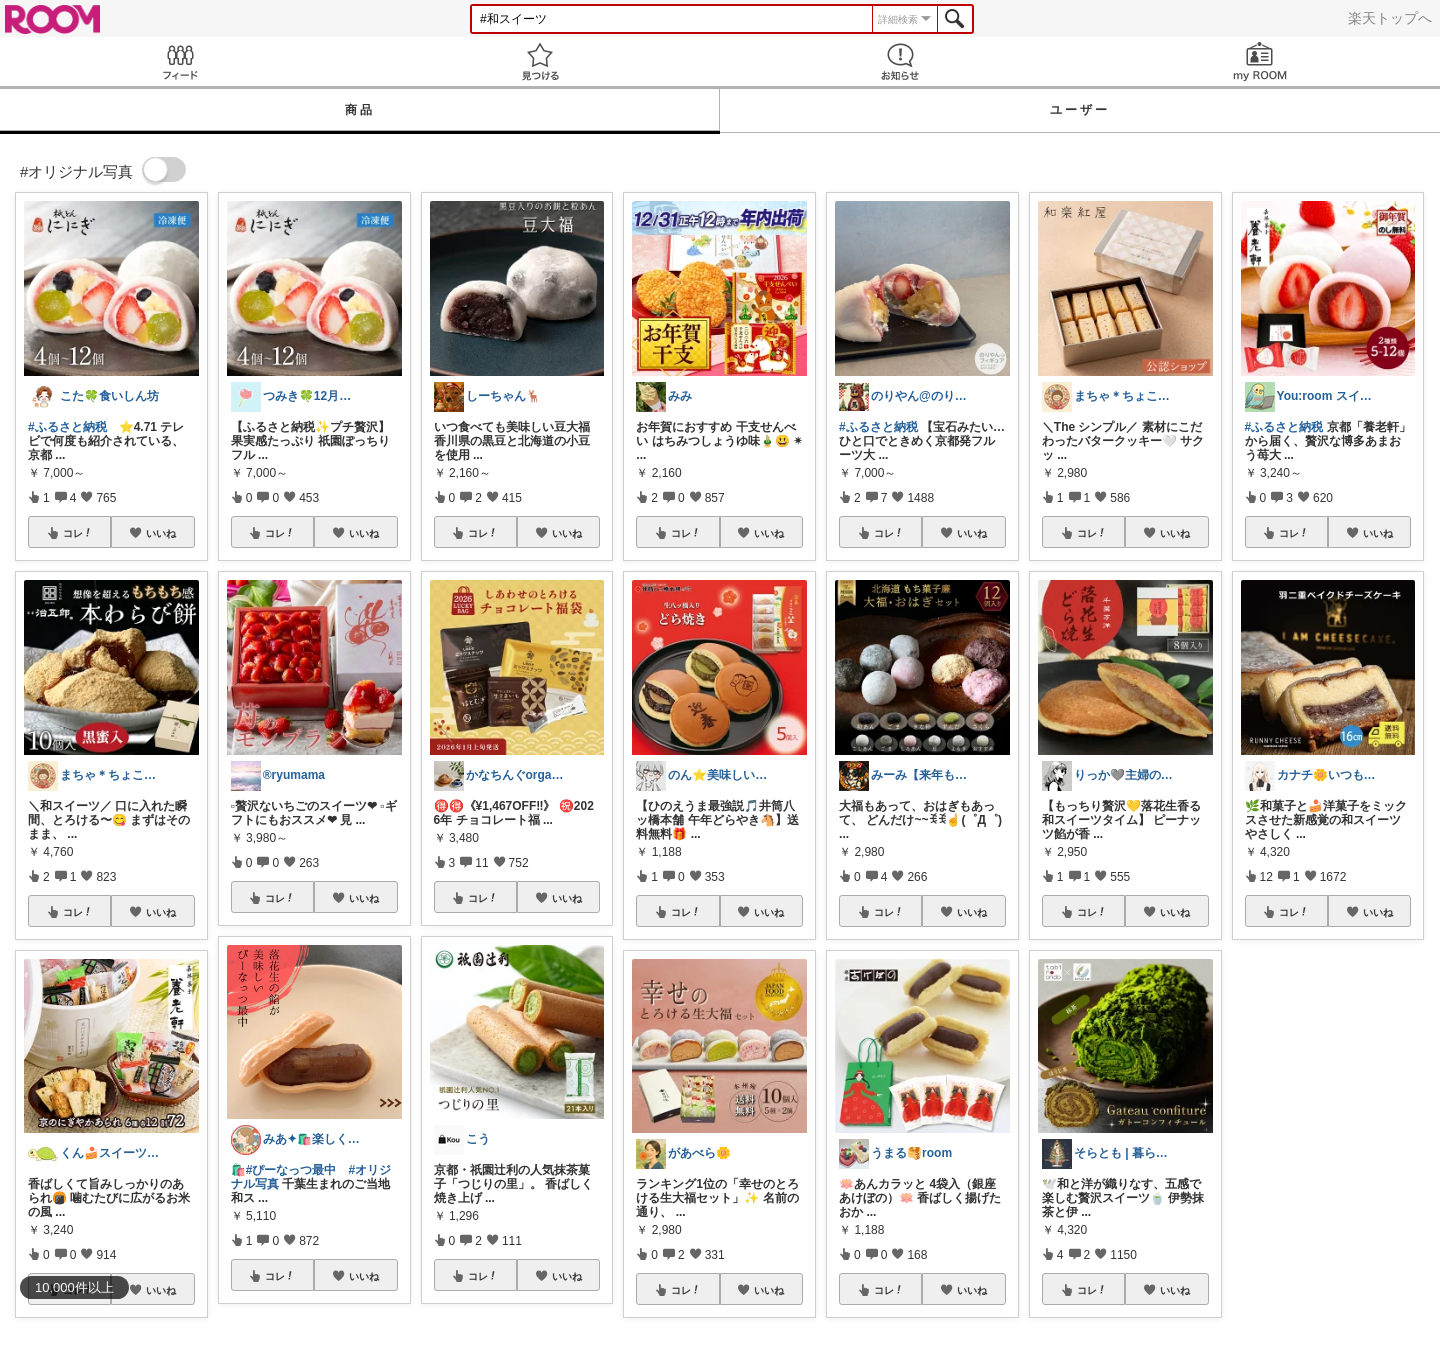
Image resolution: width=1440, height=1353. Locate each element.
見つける (540, 61)
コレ (78, 533)
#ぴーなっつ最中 (291, 1170)
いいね (161, 533)
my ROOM (1260, 61)
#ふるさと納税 (67, 427)
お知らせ (900, 61)
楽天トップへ (1390, 18)
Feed (180, 61)
